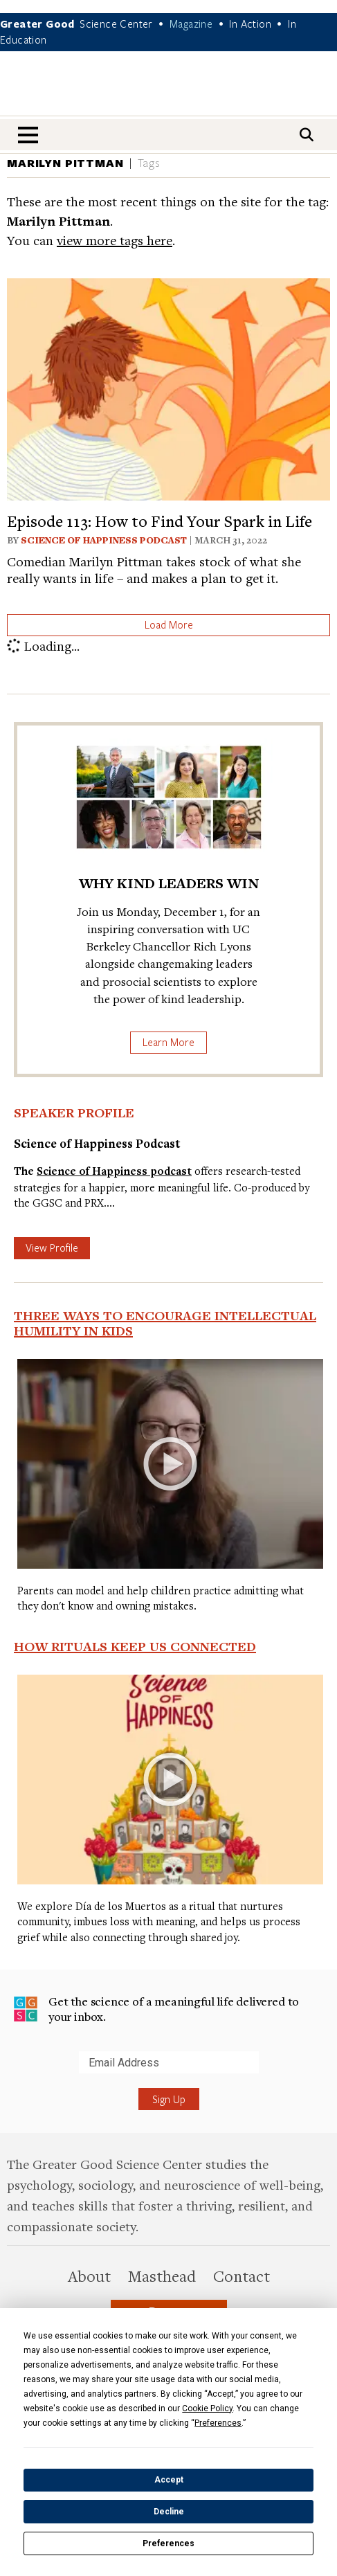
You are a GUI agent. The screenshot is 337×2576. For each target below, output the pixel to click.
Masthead (162, 2275)
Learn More (168, 1042)
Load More (169, 624)
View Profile (52, 1247)
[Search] (306, 134)
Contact (241, 2275)
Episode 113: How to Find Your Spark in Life (159, 520)
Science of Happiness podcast (114, 1171)
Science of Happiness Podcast (104, 540)
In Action (250, 23)
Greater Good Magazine (169, 92)
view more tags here (114, 240)
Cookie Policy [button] (207, 2408)
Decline (169, 2511)
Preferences (168, 2543)
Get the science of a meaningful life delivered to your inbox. (156, 2009)
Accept (168, 2480)
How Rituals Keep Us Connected (135, 1646)
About (89, 2275)
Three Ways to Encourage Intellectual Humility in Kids (165, 1323)
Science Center (116, 23)
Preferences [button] (218, 2423)
